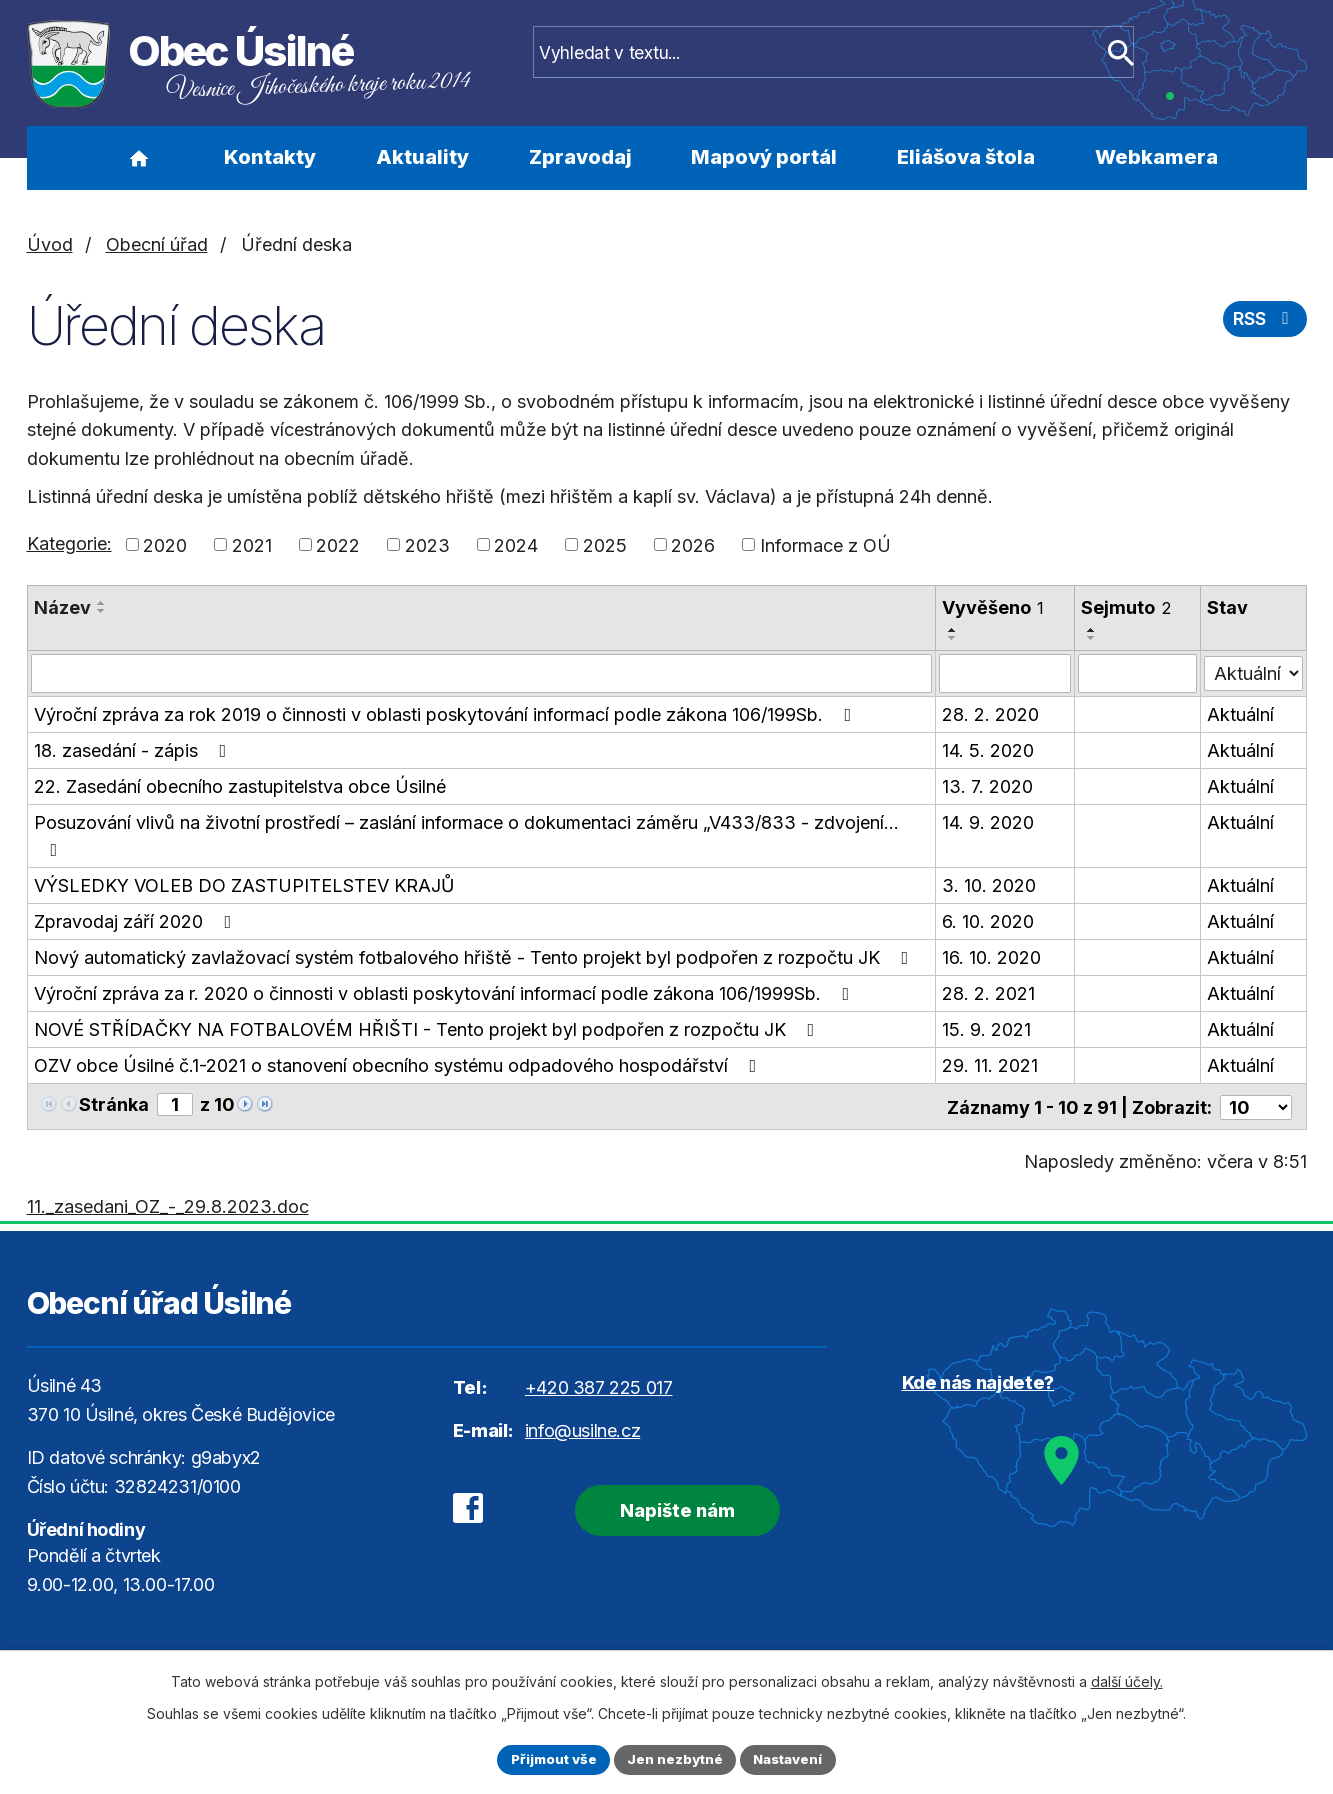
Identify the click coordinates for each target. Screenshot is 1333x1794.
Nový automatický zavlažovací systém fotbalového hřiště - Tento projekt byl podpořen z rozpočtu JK (475, 956)
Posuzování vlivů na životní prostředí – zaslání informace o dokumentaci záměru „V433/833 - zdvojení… (466, 834)
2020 (165, 544)
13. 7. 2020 (987, 785)
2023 (427, 544)
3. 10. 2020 (989, 884)
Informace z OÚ (825, 544)
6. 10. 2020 (988, 920)
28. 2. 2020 (990, 713)
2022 (338, 544)
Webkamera (1156, 157)
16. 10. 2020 (991, 956)
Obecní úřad (157, 244)
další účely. (1127, 1679)
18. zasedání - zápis (134, 749)
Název (62, 607)
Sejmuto (1126, 607)
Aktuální (1241, 713)
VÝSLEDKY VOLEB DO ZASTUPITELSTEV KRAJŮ (244, 884)
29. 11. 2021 (990, 1064)
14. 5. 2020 (988, 749)
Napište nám (663, 1505)
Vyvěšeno (993, 607)
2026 (693, 544)
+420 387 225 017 (599, 1384)
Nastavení (794, 1758)
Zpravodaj (580, 157)
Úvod (139, 158)
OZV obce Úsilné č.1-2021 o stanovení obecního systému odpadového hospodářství (399, 1064)
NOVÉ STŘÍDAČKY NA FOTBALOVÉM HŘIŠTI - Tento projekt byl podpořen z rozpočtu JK (428, 1028)
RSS (1262, 323)
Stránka (114, 1103)
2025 (605, 544)
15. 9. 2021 (986, 1028)
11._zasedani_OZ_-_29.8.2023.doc (168, 1203)
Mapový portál (764, 157)
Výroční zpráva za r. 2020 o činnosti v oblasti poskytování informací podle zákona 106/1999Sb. (446, 992)
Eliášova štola (966, 157)
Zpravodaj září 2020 (137, 920)
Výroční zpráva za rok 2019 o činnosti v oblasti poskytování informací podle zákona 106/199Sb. (447, 713)
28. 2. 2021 (988, 992)
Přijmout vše (548, 1758)
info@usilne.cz (582, 1428)
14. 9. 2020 (988, 821)
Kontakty (270, 157)
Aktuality (422, 157)
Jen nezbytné (675, 1758)
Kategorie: (69, 543)
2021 (252, 544)
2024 (516, 544)
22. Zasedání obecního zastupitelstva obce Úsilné (240, 785)
